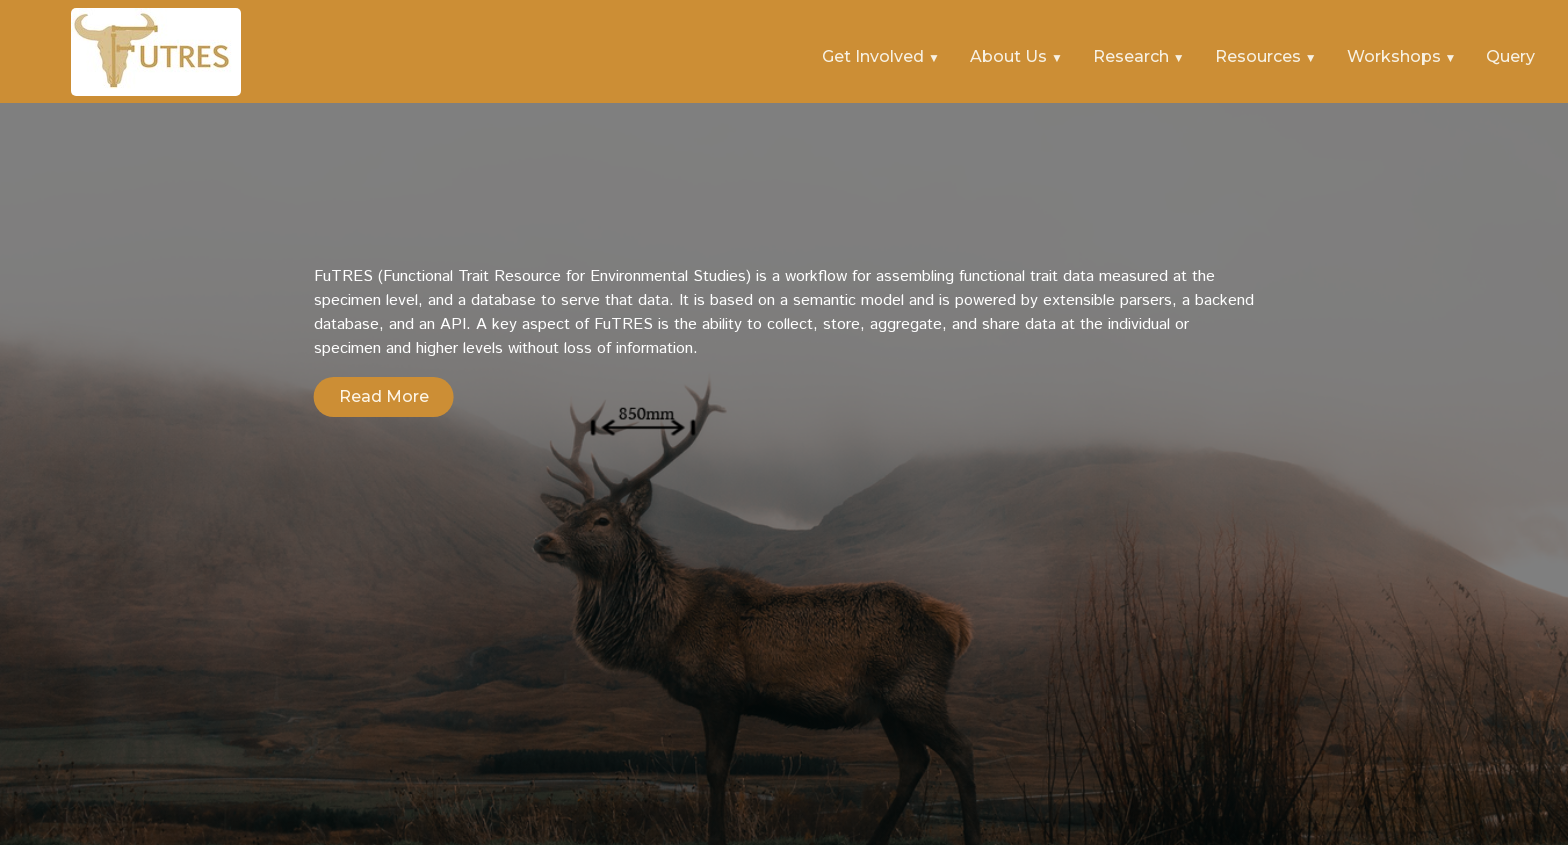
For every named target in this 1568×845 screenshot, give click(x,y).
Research (1133, 56)
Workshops (1396, 56)
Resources (1260, 56)
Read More (384, 396)
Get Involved (875, 56)
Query (1510, 56)
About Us (1010, 56)
